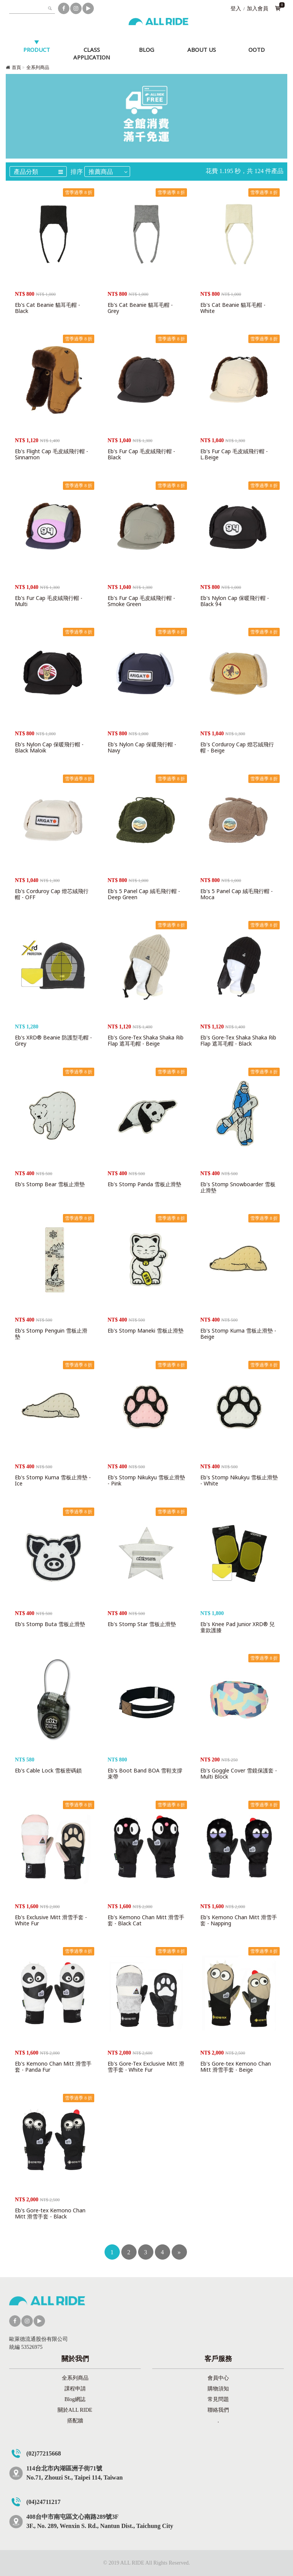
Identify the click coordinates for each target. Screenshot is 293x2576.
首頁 (16, 67)
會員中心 (218, 2378)
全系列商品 (37, 67)
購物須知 (218, 2389)
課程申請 (75, 2389)
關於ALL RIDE (75, 2410)
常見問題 (218, 2399)
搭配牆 (75, 2421)
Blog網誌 (74, 2399)
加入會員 (257, 8)
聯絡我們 (218, 2410)
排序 (77, 171)
